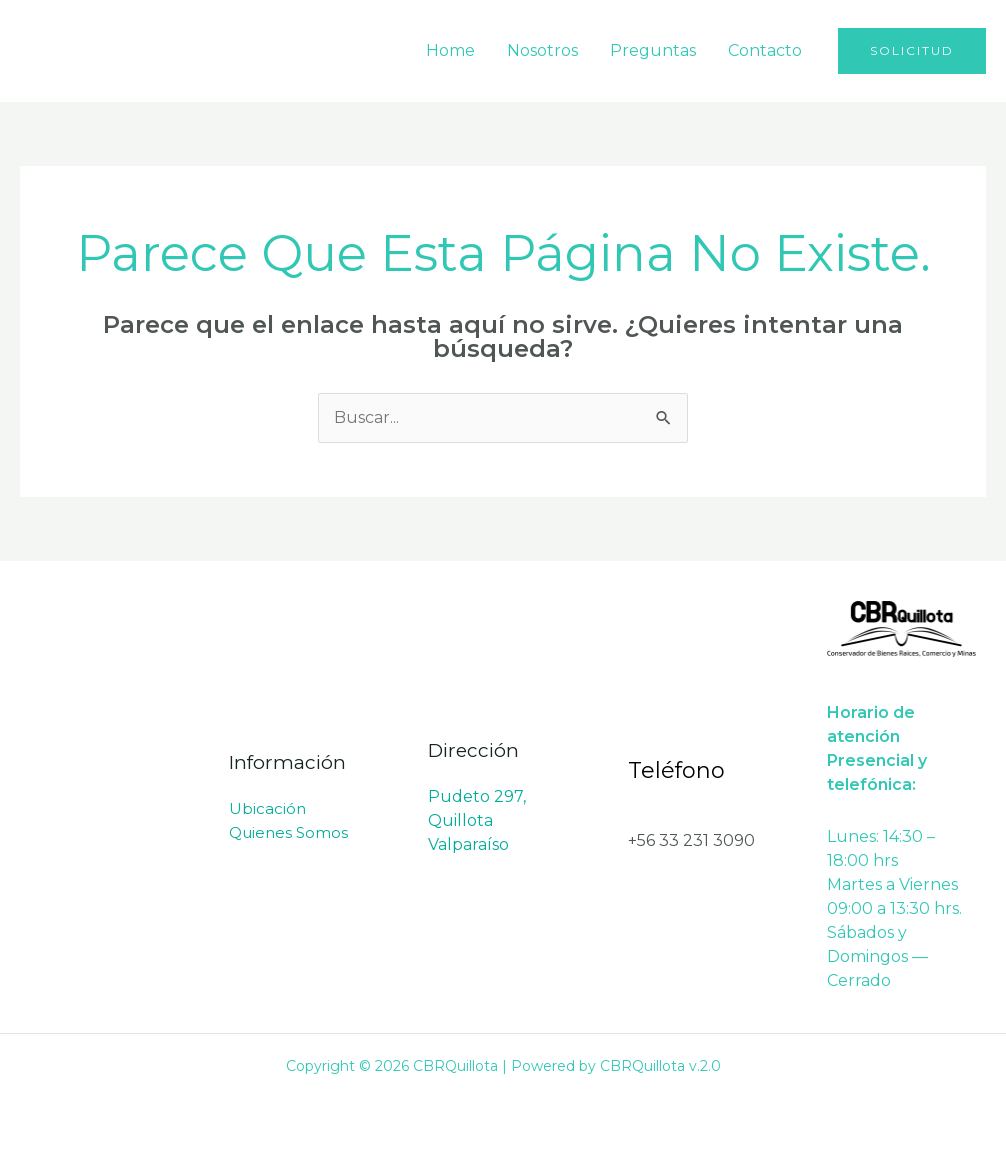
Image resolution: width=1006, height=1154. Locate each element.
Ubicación (267, 808)
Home (450, 50)
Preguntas (653, 50)
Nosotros (542, 50)
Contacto (765, 50)
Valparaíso (468, 844)
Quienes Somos (288, 832)
